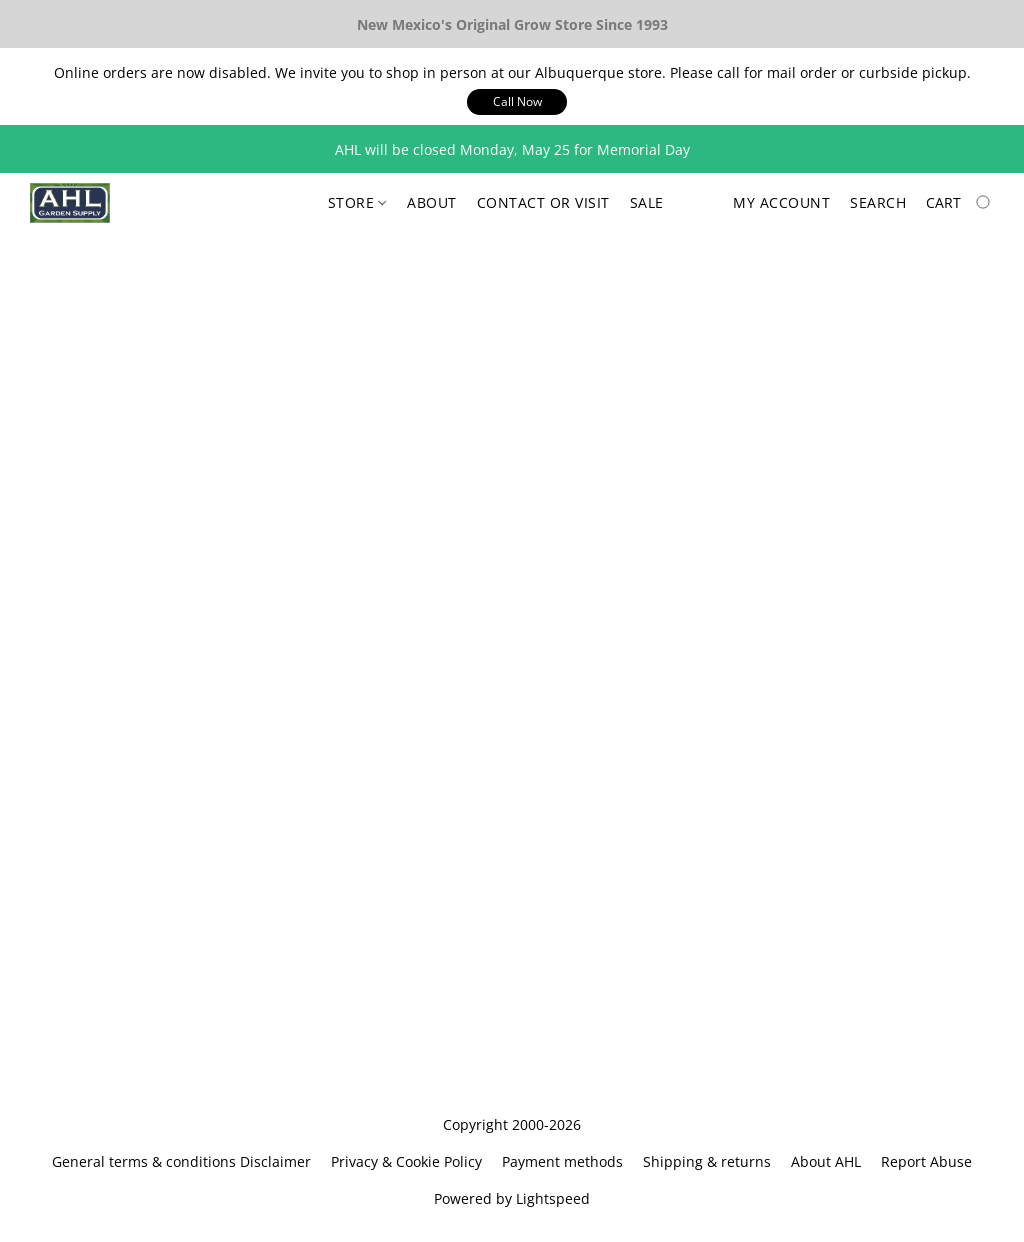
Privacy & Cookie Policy (406, 1161)
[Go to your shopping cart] (960, 203)
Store (357, 202)
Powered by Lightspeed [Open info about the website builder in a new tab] (512, 1198)
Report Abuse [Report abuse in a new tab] (926, 1161)
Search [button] (878, 202)
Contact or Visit (543, 202)
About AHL (826, 1161)
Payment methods (562, 1161)
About (432, 202)
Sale (647, 202)
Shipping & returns (707, 1161)
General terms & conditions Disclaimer (181, 1161)
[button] (517, 102)
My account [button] (781, 202)
